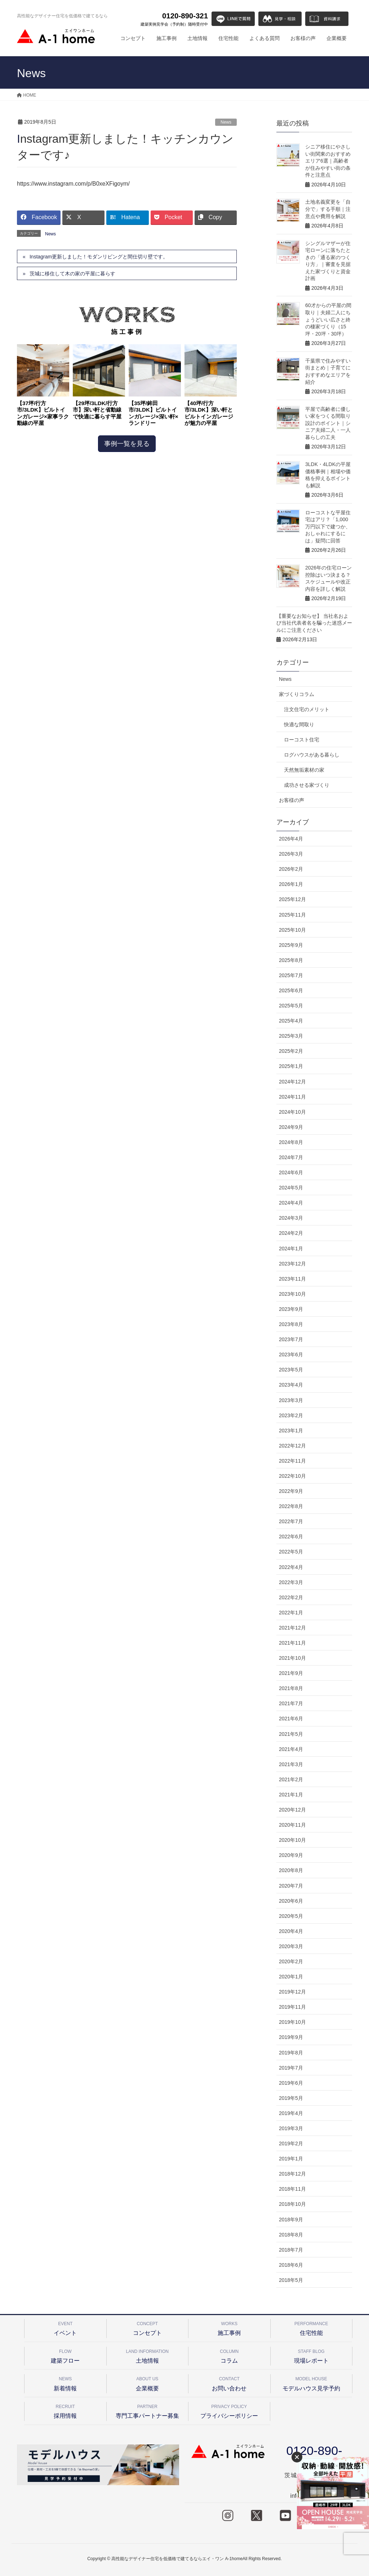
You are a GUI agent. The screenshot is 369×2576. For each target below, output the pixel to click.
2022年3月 (291, 1582)
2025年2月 (291, 1051)
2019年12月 (292, 1992)
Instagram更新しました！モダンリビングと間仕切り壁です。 (99, 257)
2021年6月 (291, 1718)
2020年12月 (292, 1810)
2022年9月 (291, 1491)
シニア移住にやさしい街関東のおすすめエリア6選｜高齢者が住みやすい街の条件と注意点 (328, 161)
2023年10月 (292, 1294)
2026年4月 (291, 839)
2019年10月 (292, 2022)
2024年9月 (291, 1127)
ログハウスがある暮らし (311, 755)
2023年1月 (291, 1430)
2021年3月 (291, 1764)
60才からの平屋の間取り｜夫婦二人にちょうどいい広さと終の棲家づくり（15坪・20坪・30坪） (328, 319)
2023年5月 (291, 1370)
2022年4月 (291, 1567)
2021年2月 (291, 1779)
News (226, 122)
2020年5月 (291, 1916)
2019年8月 (291, 2053)
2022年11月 (292, 1461)
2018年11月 (292, 2189)
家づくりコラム (296, 694)
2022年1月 (291, 1612)
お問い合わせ (229, 2382)
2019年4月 (291, 2113)
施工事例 (229, 2327)
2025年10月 (292, 930)
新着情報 (65, 2382)
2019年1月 (291, 2159)
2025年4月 (291, 1021)
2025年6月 (291, 990)
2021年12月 (292, 1628)
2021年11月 (292, 1643)
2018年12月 (292, 2174)
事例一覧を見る (127, 443)
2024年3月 (291, 1218)
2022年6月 (291, 1536)
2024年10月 (292, 1112)
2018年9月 (291, 2219)
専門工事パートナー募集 (147, 2410)
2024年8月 (291, 1142)
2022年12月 (292, 1446)
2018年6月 (291, 2265)
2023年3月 (291, 1400)
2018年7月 (291, 2250)
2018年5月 (291, 2280)
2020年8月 (291, 1870)
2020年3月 (291, 1946)
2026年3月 (291, 854)
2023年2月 (291, 1415)
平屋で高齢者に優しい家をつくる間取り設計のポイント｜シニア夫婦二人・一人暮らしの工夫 (328, 423)
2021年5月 (291, 1734)
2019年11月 (292, 2007)
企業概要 (147, 2382)
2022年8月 (291, 1506)
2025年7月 (291, 975)
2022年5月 (291, 1552)
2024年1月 (291, 1248)
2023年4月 (291, 1385)
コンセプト (147, 2327)
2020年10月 (292, 1840)
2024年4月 (291, 1203)
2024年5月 (291, 1188)
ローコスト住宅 (301, 739)
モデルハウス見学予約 (311, 2382)
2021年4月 (291, 1749)
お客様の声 (291, 800)
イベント (65, 2327)
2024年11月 (292, 1097)
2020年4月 (291, 1931)
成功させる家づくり (306, 785)
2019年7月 (291, 2068)
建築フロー (65, 2355)
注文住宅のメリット (306, 709)
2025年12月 (292, 899)
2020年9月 (291, 1855)
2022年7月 (291, 1521)
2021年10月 (292, 1658)
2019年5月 (291, 2098)
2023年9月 (291, 1309)
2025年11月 (292, 915)
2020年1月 (291, 1976)
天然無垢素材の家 (304, 770)
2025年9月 (291, 945)
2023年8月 (291, 1324)
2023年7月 (291, 1339)
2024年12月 (292, 1082)
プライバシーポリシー (229, 2410)
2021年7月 (291, 1703)
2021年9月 (291, 1673)
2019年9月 (291, 2037)
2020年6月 (291, 1901)
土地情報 (147, 2355)
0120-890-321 (174, 19)
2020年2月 (291, 1961)
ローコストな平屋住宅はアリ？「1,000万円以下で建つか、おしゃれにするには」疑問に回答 (328, 527)
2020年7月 (291, 1886)
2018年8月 (291, 2235)
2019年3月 (291, 2128)
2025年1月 (291, 1066)
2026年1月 (291, 884)
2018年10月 (292, 2204)
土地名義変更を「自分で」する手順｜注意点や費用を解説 (328, 209)
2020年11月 (292, 1825)
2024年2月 (291, 1233)
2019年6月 (291, 2083)
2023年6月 (291, 1354)
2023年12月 (292, 1264)
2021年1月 (291, 1794)
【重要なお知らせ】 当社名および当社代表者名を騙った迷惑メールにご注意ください (314, 623)
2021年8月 (291, 1688)
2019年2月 (291, 2143)
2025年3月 (291, 1036)
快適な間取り (299, 724)
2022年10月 (292, 1476)
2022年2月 (291, 1597)
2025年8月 (291, 960)
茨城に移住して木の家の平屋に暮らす (72, 273)
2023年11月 (292, 1279)
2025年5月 (291, 1005)
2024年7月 (291, 1157)
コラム (229, 2355)
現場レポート (311, 2355)
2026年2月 (291, 869)
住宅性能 (311, 2327)
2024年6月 (291, 1172)
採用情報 (65, 2410)
